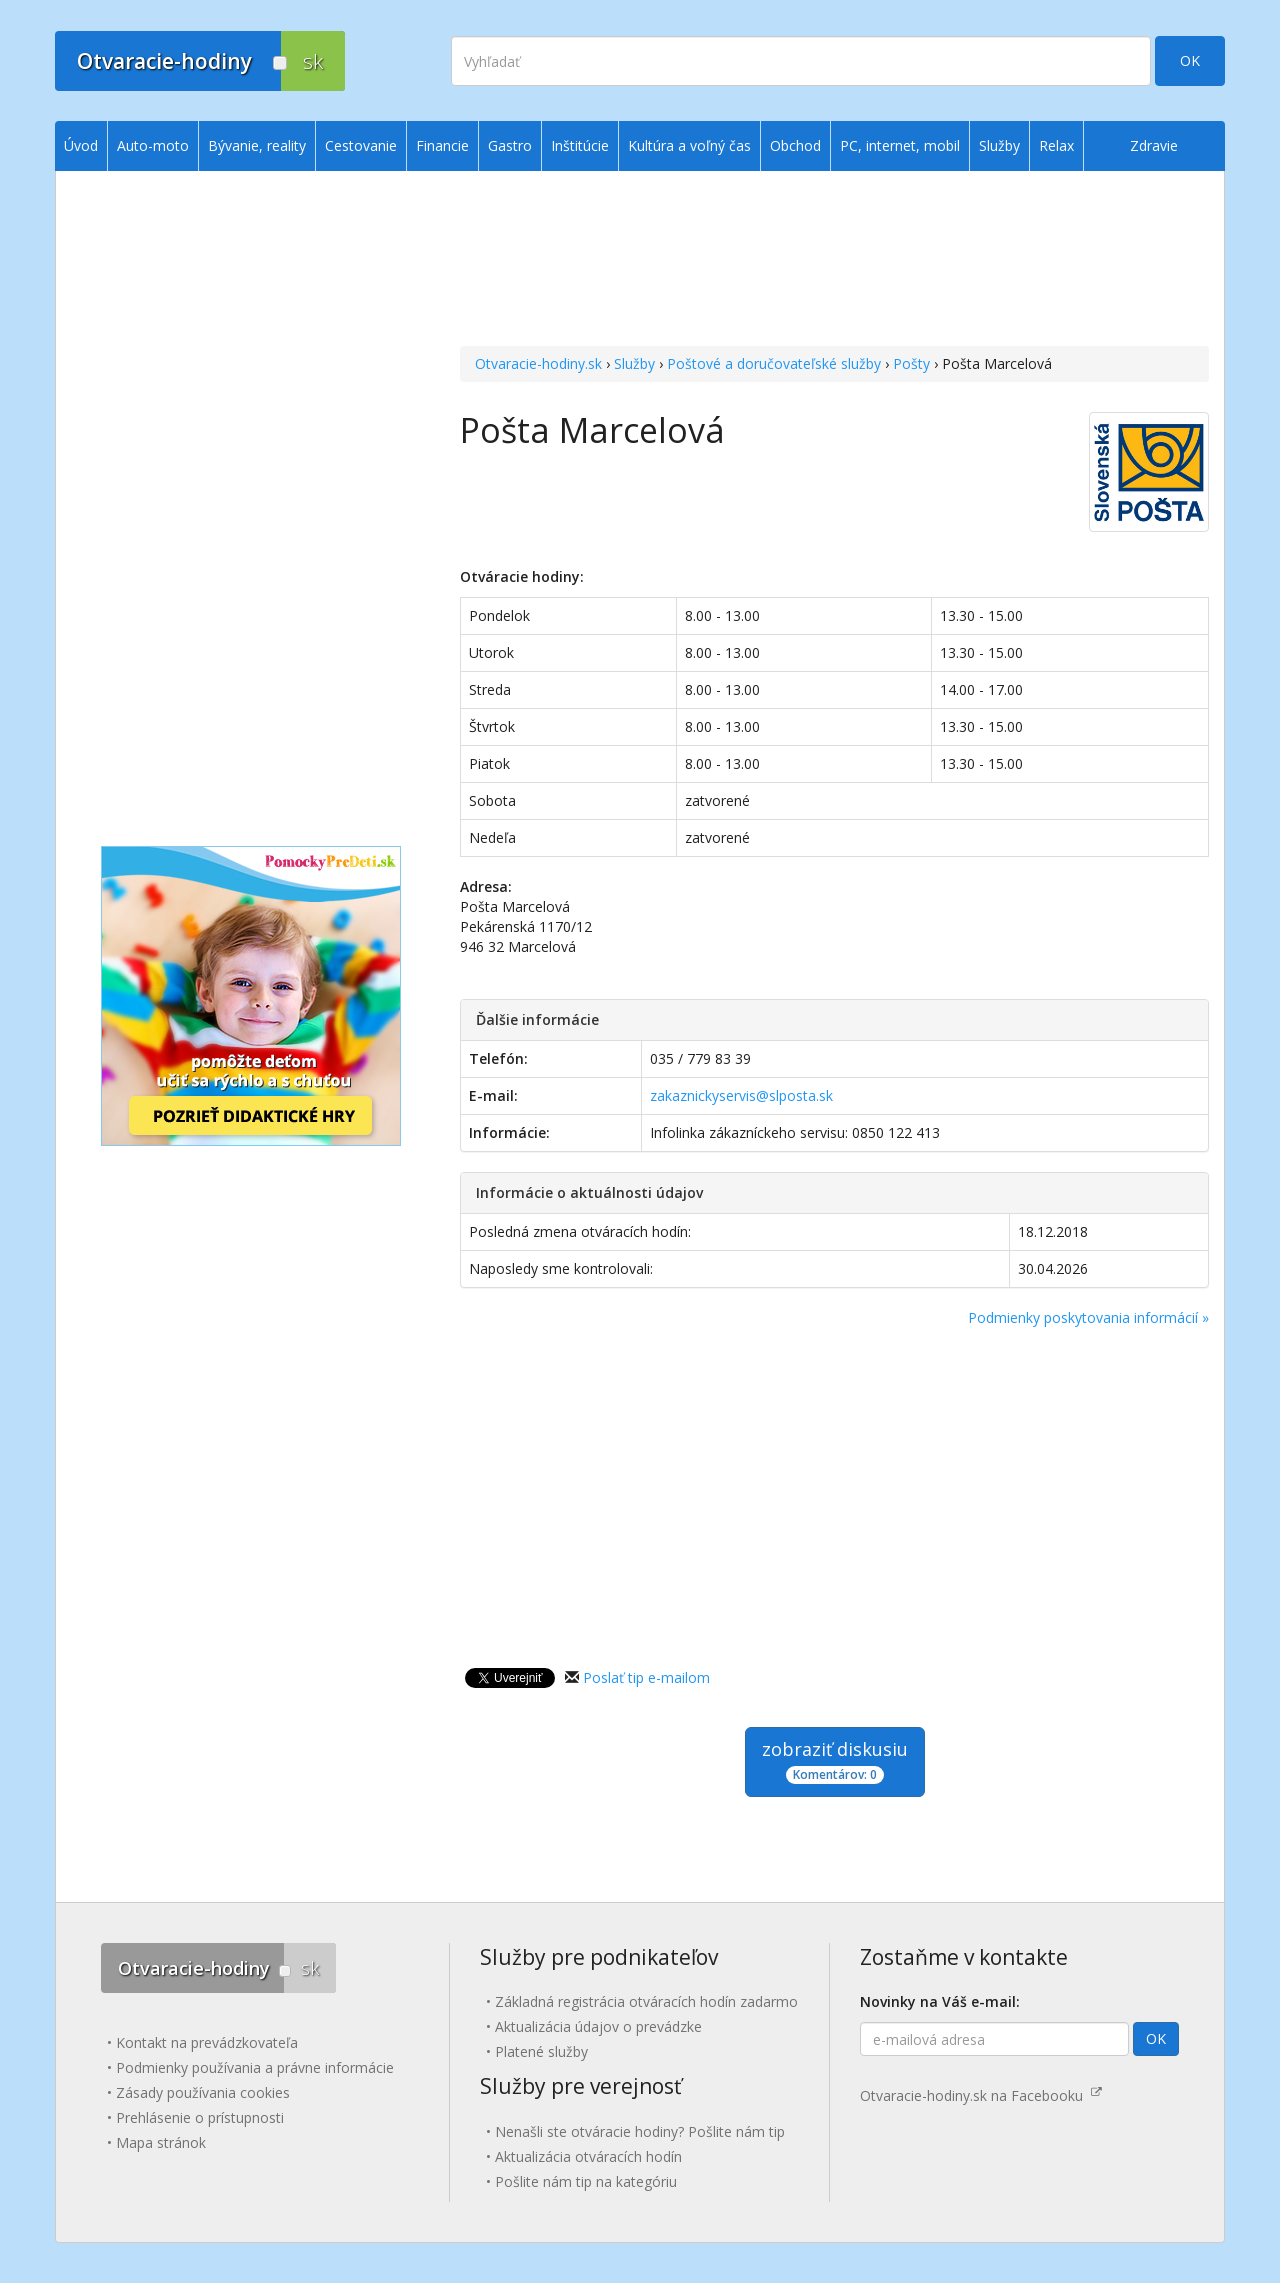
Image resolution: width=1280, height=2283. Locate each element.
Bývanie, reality (257, 145)
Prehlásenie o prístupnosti (200, 2117)
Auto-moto (153, 145)
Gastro (510, 145)
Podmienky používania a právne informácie (255, 2067)
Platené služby (541, 2051)
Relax (1056, 145)
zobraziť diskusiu (835, 1760)
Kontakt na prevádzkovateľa (207, 2042)
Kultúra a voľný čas (689, 145)
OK (1190, 60)
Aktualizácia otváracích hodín (588, 2156)
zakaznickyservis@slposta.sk (741, 1095)
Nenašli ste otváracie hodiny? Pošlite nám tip (640, 2131)
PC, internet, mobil (900, 145)
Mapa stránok (161, 2142)
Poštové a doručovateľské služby (774, 363)
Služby (634, 363)
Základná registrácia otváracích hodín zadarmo (646, 2001)
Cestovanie (361, 145)
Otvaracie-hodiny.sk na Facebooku (981, 2095)
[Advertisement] (834, 261)
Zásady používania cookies (203, 2092)
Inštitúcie (580, 145)
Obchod (795, 145)
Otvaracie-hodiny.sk (538, 363)
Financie (442, 145)
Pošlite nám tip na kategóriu (586, 2181)
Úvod (81, 145)
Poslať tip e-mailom (646, 1677)
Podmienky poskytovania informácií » (1088, 1317)
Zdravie (1154, 145)
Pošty (911, 363)
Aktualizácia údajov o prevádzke (598, 2026)
